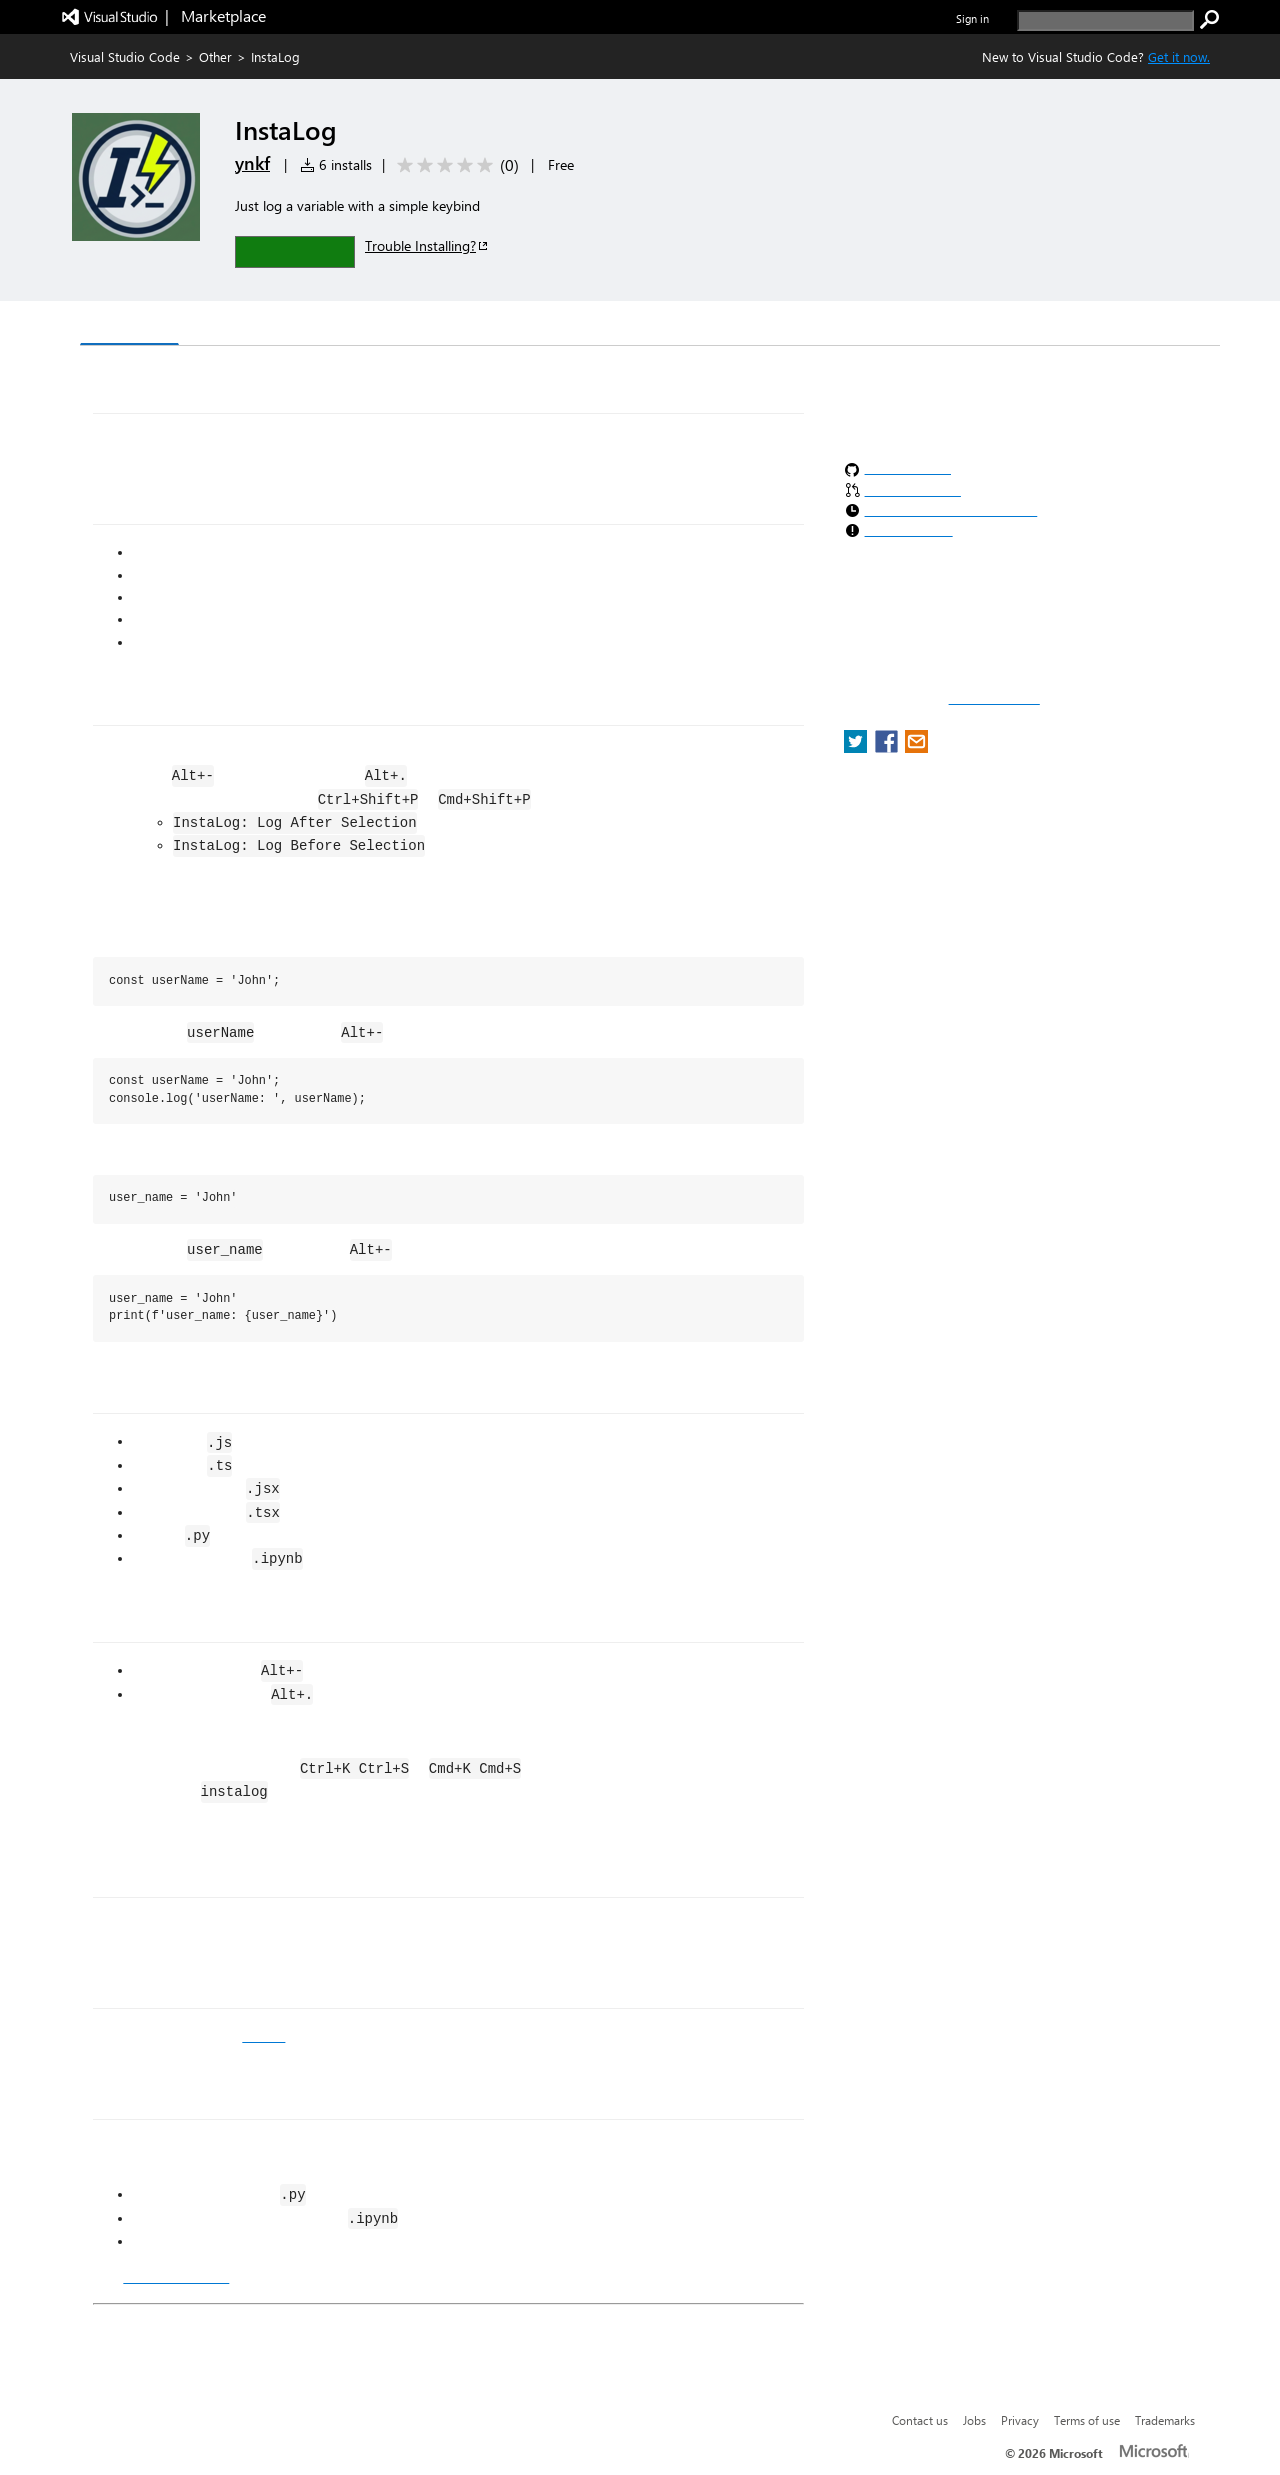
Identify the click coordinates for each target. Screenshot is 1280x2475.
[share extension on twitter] (857, 747)
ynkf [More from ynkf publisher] (252, 163)
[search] (1105, 20)
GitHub (263, 2036)
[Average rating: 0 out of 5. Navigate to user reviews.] (454, 165)
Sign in (972, 18)
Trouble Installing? (427, 245)
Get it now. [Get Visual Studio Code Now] (1179, 56)
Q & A (358, 325)
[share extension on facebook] (888, 747)
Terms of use (1087, 2420)
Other (215, 56)
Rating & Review (469, 325)
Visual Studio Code (125, 56)
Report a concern (994, 699)
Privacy (1020, 2420)
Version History (250, 325)
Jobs (974, 2420)
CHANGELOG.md (176, 2277)
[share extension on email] (916, 747)
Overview (129, 324)
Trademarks (1165, 2420)
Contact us (920, 2420)
